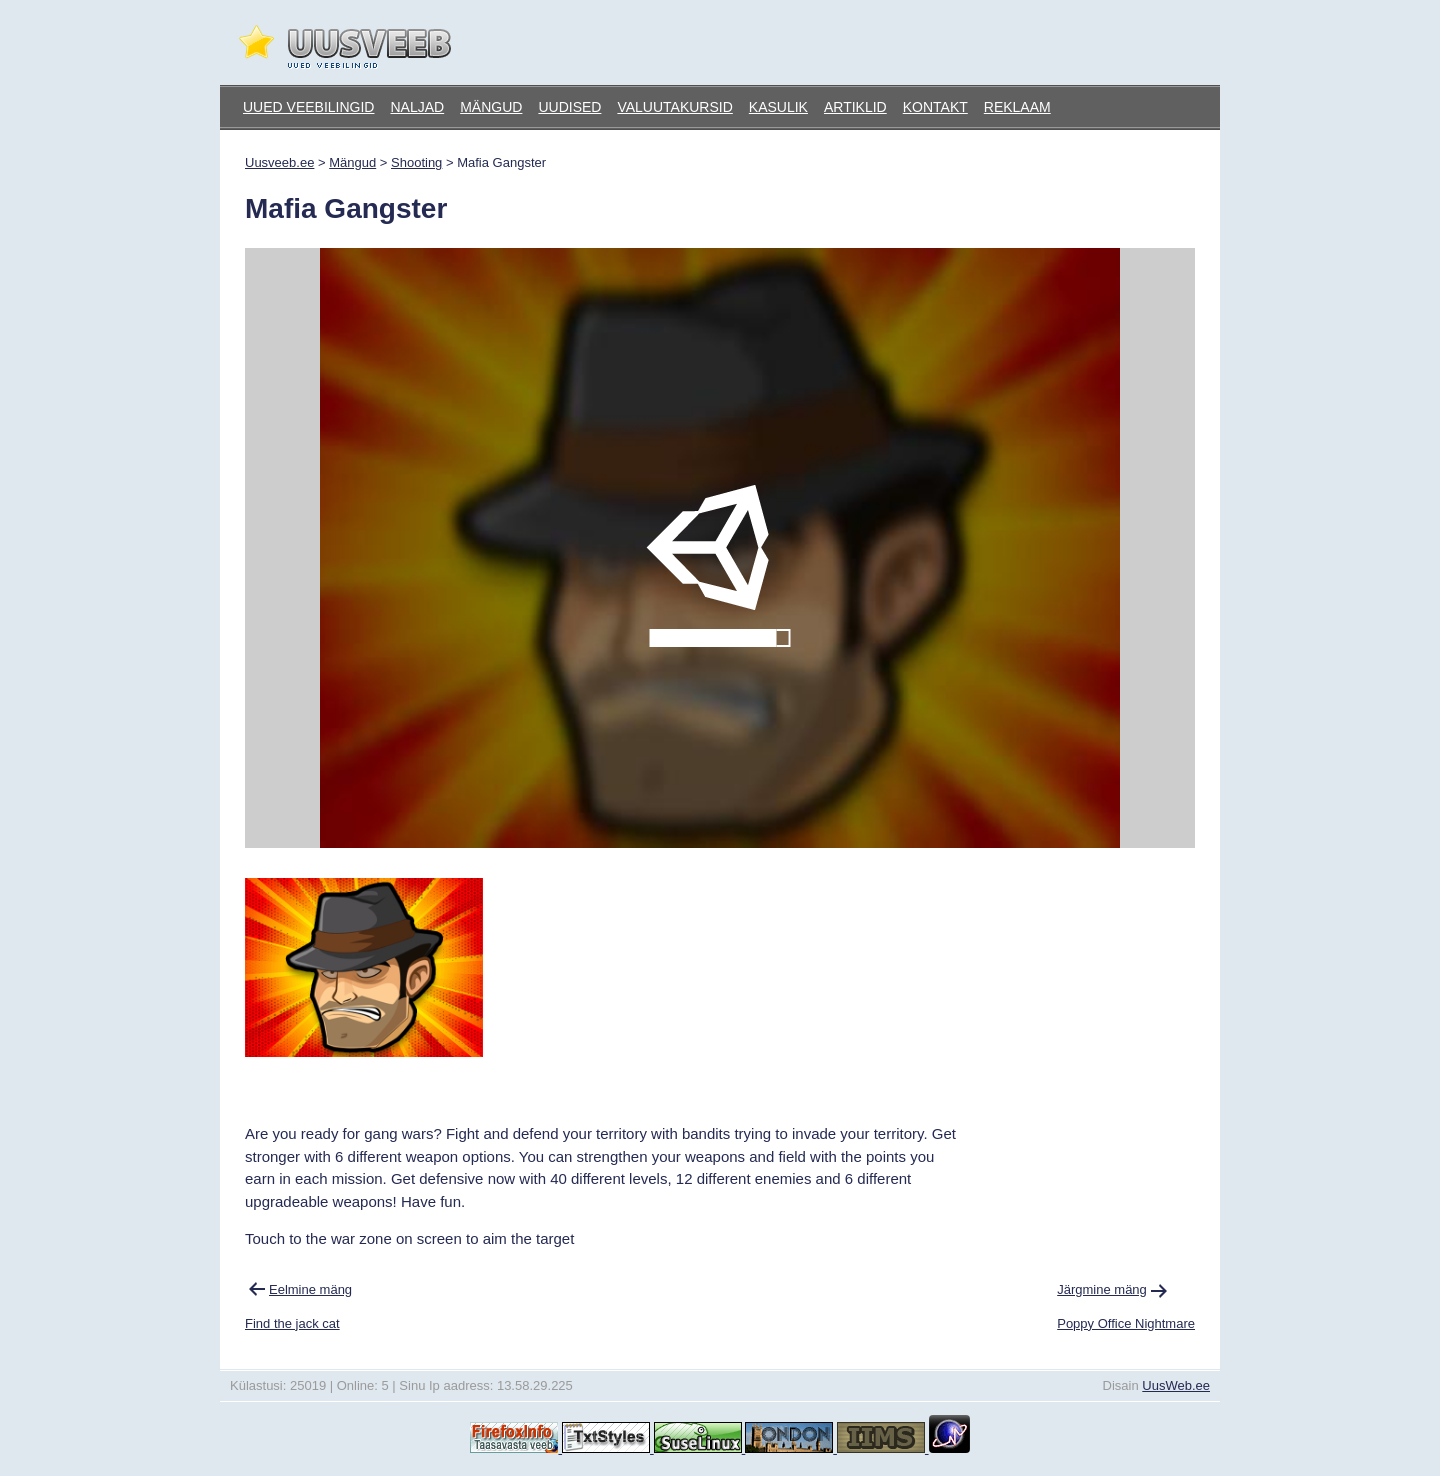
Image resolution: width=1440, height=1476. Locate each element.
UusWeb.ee (1176, 1385)
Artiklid (855, 107)
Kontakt (935, 107)
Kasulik (778, 107)
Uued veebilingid (308, 107)
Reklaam (1017, 107)
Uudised (569, 107)
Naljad (417, 107)
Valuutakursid (674, 107)
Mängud (491, 107)
